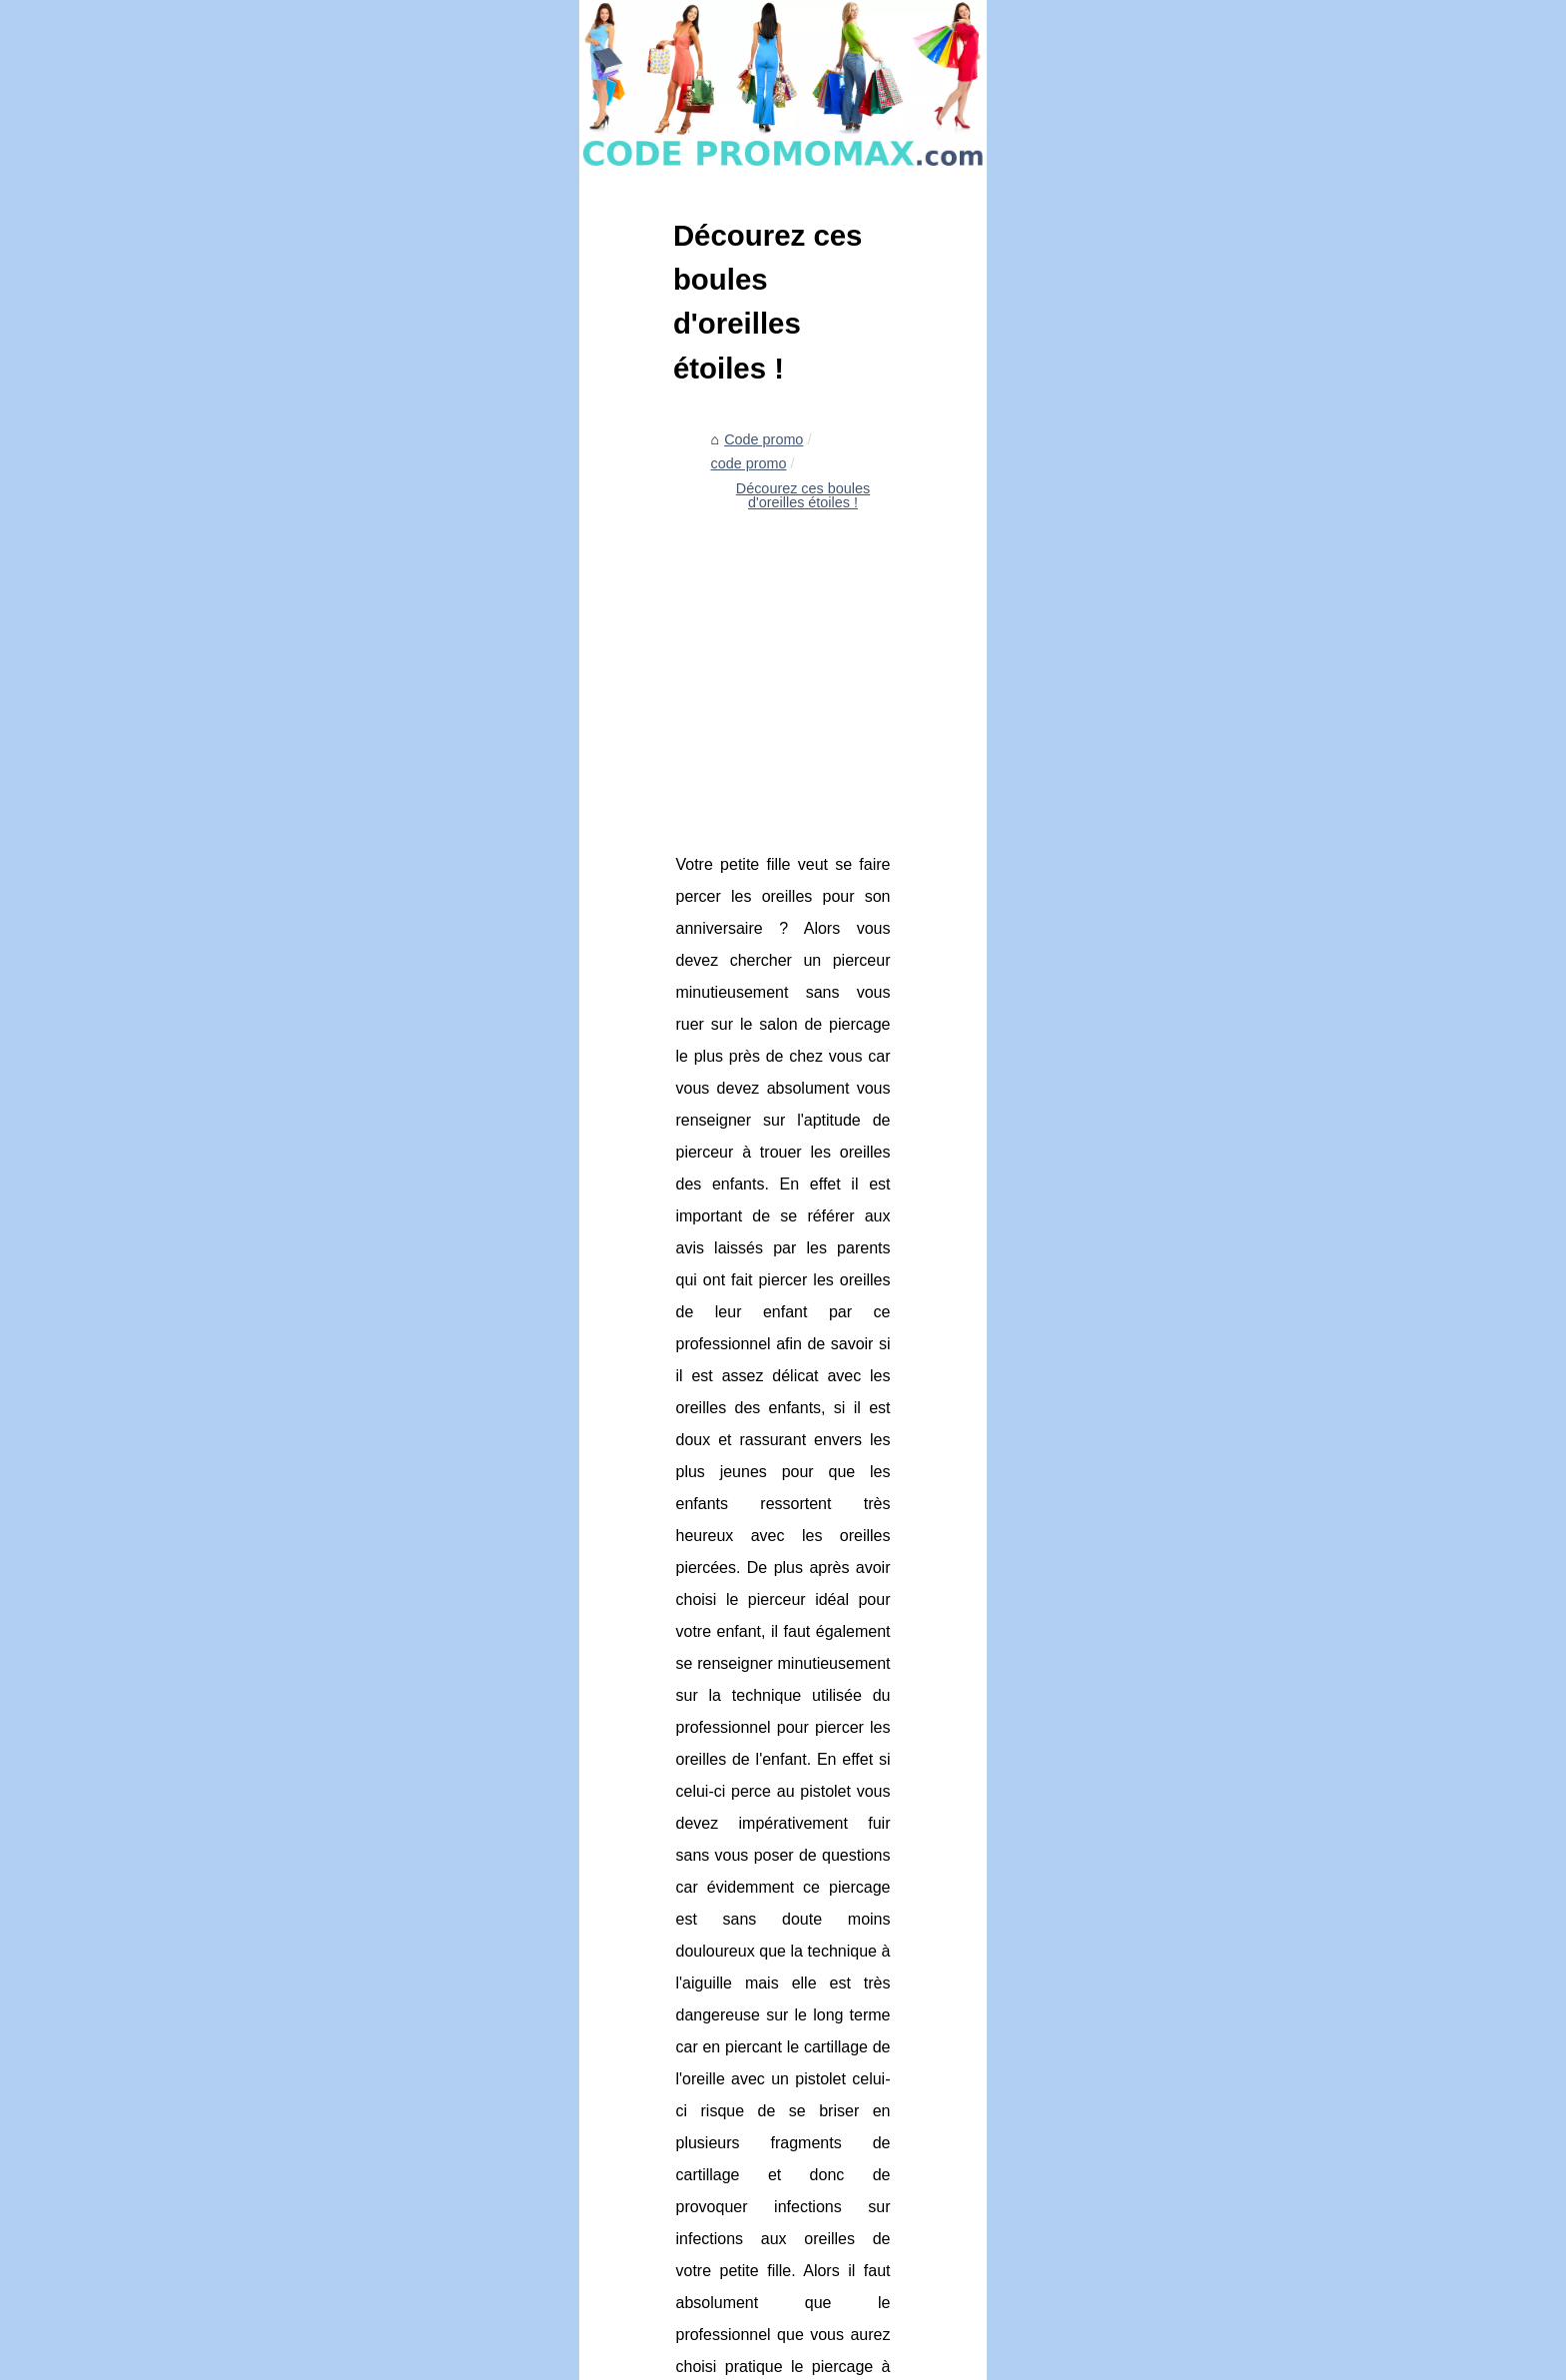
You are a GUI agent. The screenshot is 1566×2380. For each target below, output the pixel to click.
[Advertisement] (633, 824)
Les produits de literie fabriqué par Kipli (474, 2296)
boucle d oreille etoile (676, 1434)
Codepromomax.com (288, 2358)
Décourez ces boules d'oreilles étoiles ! (557, 657)
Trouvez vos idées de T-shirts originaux (982, 1866)
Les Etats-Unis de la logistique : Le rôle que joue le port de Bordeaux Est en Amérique (623, 2124)
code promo (377, 657)
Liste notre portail (1162, 604)
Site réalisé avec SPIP (555, 2358)
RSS (472, 2358)
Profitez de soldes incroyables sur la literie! (486, 1973)
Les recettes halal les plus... (1196, 847)
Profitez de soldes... (1170, 802)
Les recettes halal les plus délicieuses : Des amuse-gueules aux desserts (582, 2006)
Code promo (282, 657)
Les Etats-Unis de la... (1178, 980)
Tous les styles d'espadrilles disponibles (366, 1866)
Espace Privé (662, 2358)
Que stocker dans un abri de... (1204, 891)
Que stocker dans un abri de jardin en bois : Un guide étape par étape (572, 2041)
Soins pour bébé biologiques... (1204, 935)
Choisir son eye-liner (415, 2158)
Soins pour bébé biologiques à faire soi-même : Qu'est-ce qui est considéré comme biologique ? (649, 2082)
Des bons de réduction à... (1191, 694)
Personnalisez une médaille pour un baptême (494, 2193)
